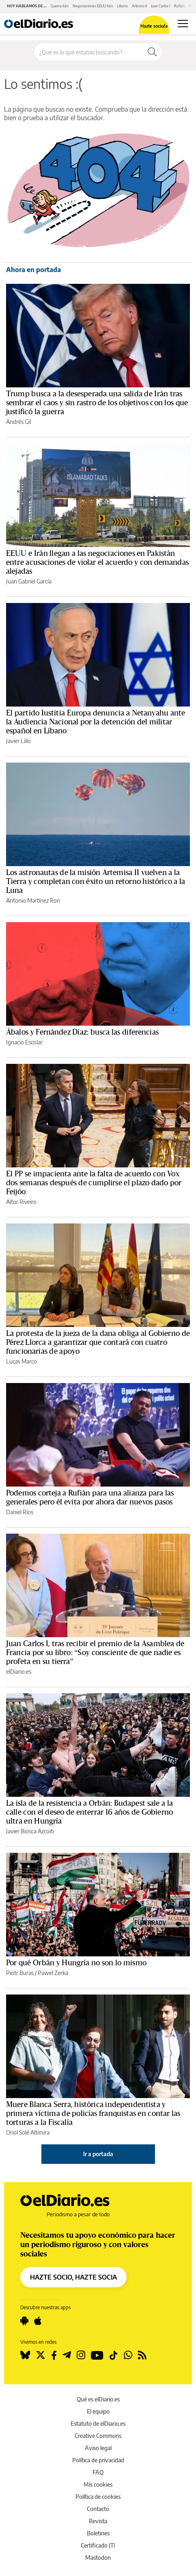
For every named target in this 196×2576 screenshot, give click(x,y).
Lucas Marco (21, 1361)
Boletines (98, 2533)
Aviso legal (98, 2447)
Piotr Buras (20, 1972)
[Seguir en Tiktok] (113, 2355)
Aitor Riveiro (21, 1201)
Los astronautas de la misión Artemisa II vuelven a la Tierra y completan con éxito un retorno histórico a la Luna (95, 882)
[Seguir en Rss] (142, 2355)
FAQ (98, 2472)
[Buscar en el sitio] (88, 52)
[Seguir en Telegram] (66, 2355)
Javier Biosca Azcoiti (30, 1831)
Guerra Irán (60, 6)
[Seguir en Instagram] (81, 2355)
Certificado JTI (98, 2545)
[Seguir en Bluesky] (25, 2355)
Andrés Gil (18, 421)
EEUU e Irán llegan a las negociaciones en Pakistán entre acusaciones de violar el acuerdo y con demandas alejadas (97, 562)
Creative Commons (98, 2435)
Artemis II (139, 6)
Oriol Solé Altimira (28, 2132)
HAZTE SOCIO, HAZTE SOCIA (73, 2277)
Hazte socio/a (154, 26)
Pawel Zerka (53, 1972)
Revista (98, 2521)
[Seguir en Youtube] (97, 2355)
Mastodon (98, 2557)
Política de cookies (98, 2496)
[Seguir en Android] (24, 2321)
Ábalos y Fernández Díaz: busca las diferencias (82, 1032)
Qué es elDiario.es (98, 2399)
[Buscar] (152, 52)
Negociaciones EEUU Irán (93, 6)
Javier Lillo (18, 740)
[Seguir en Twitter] (40, 2355)
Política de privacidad (98, 2460)
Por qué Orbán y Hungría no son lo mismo (76, 1963)
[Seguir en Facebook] (54, 2355)
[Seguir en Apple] (37, 2321)
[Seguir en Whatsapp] (128, 2355)
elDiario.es (18, 1671)
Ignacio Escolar (24, 1042)
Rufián (179, 6)
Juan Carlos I (160, 6)
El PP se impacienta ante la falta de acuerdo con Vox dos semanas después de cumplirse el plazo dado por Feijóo (94, 1183)
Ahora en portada (33, 270)
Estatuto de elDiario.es (98, 2423)
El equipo (98, 2411)
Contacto (98, 2508)
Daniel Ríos (19, 1511)
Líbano (122, 6)
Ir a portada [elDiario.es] (98, 2153)
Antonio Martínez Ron (33, 900)
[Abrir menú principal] (183, 23)
